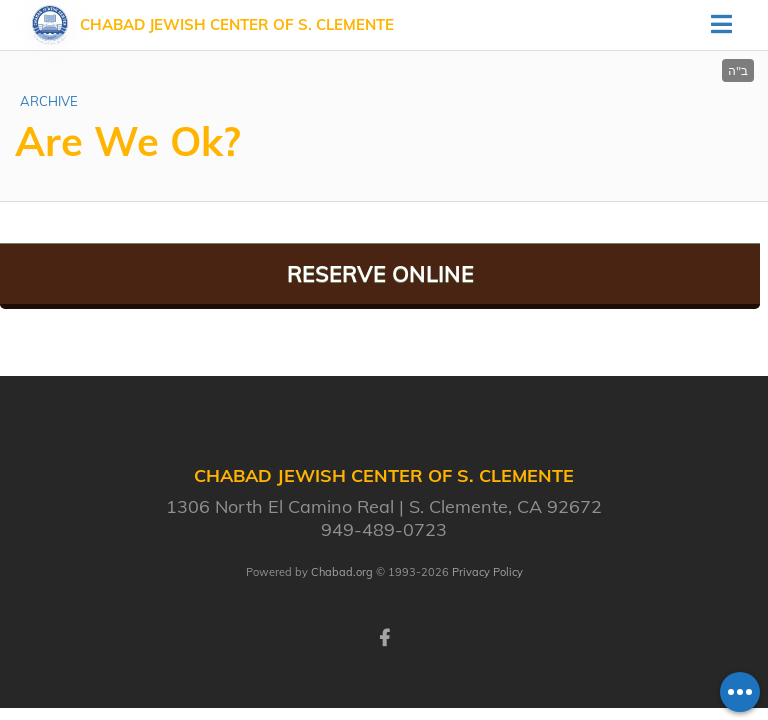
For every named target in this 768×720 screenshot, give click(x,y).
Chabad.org (342, 572)
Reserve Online (380, 274)
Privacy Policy (487, 572)
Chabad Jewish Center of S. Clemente (237, 24)
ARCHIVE (49, 101)
